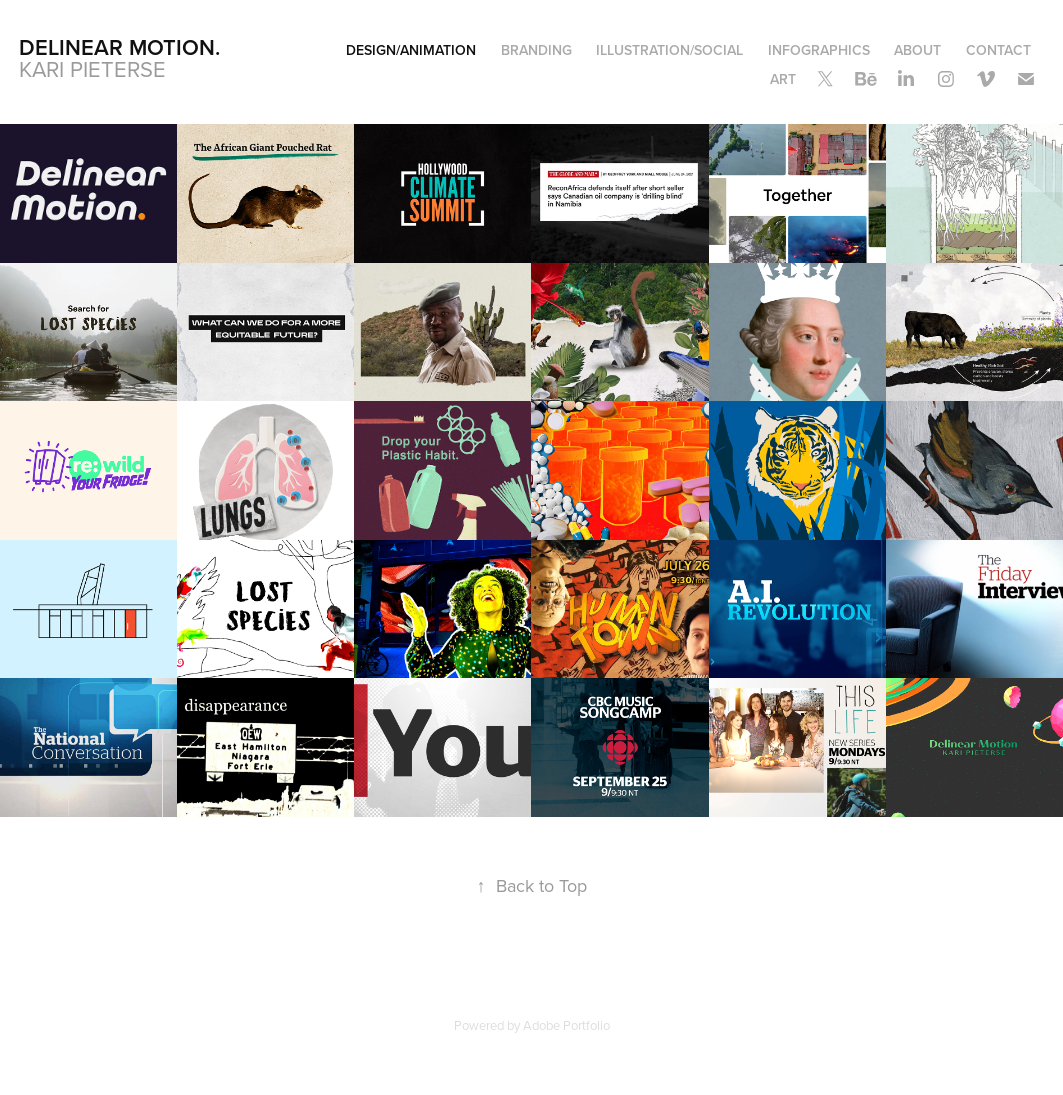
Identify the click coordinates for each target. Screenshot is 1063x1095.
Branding (536, 50)
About (917, 50)
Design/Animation (411, 50)
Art (783, 79)
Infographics (819, 50)
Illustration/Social (669, 50)
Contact (998, 50)
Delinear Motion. (119, 47)
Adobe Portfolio (566, 1025)
